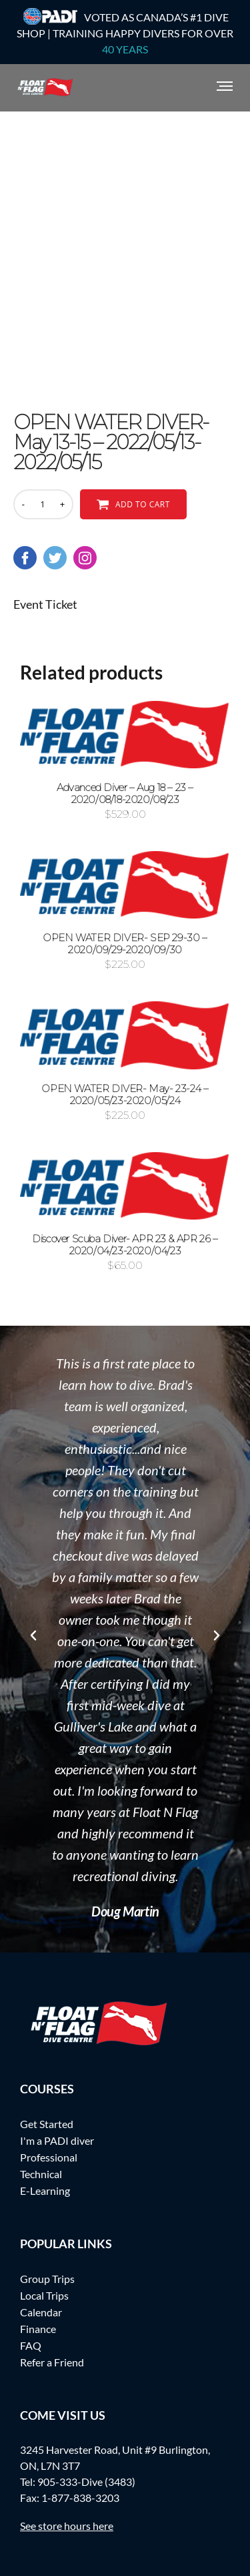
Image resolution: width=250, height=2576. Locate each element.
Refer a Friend (52, 2362)
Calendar (41, 2312)
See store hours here (66, 2525)
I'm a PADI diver (57, 2140)
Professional (48, 2157)
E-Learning (45, 2190)
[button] (33, 1635)
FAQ (30, 2345)
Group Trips (47, 2278)
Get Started (46, 2123)
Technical (41, 2173)
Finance (38, 2328)
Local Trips (44, 2295)
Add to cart (142, 504)
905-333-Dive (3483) (86, 2481)
